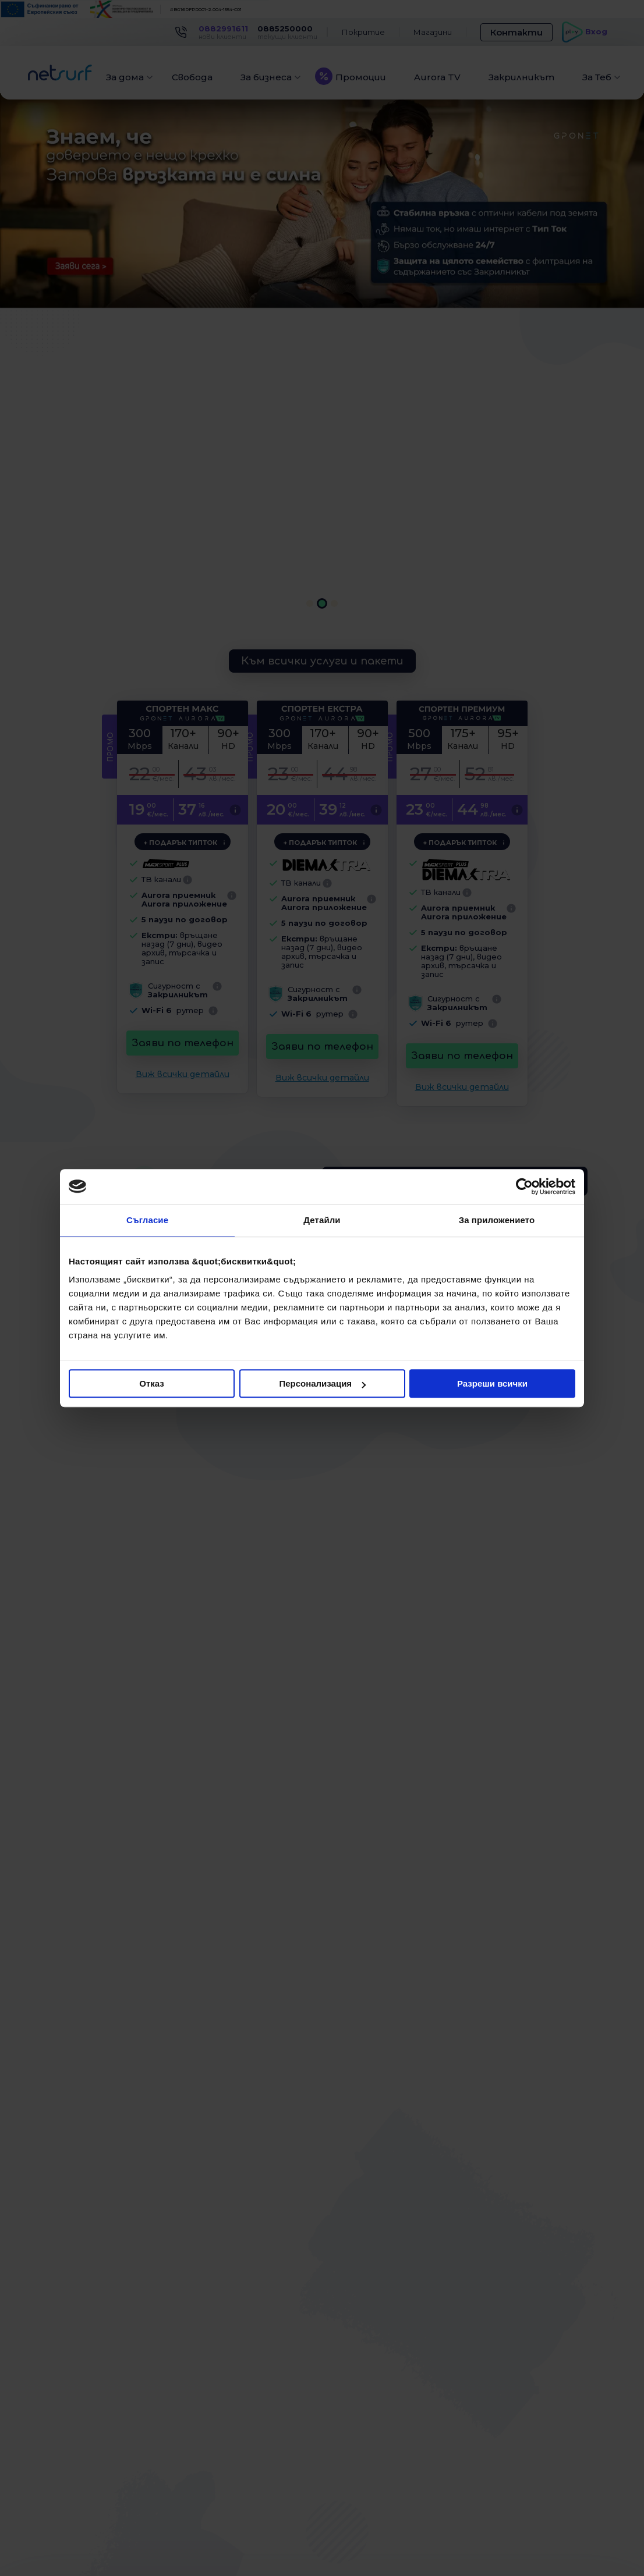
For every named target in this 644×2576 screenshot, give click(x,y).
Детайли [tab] (321, 1220)
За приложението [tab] (497, 1220)
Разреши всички (492, 1383)
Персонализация (322, 1383)
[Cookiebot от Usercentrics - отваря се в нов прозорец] (524, 1186)
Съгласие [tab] (147, 1220)
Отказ (151, 1383)
